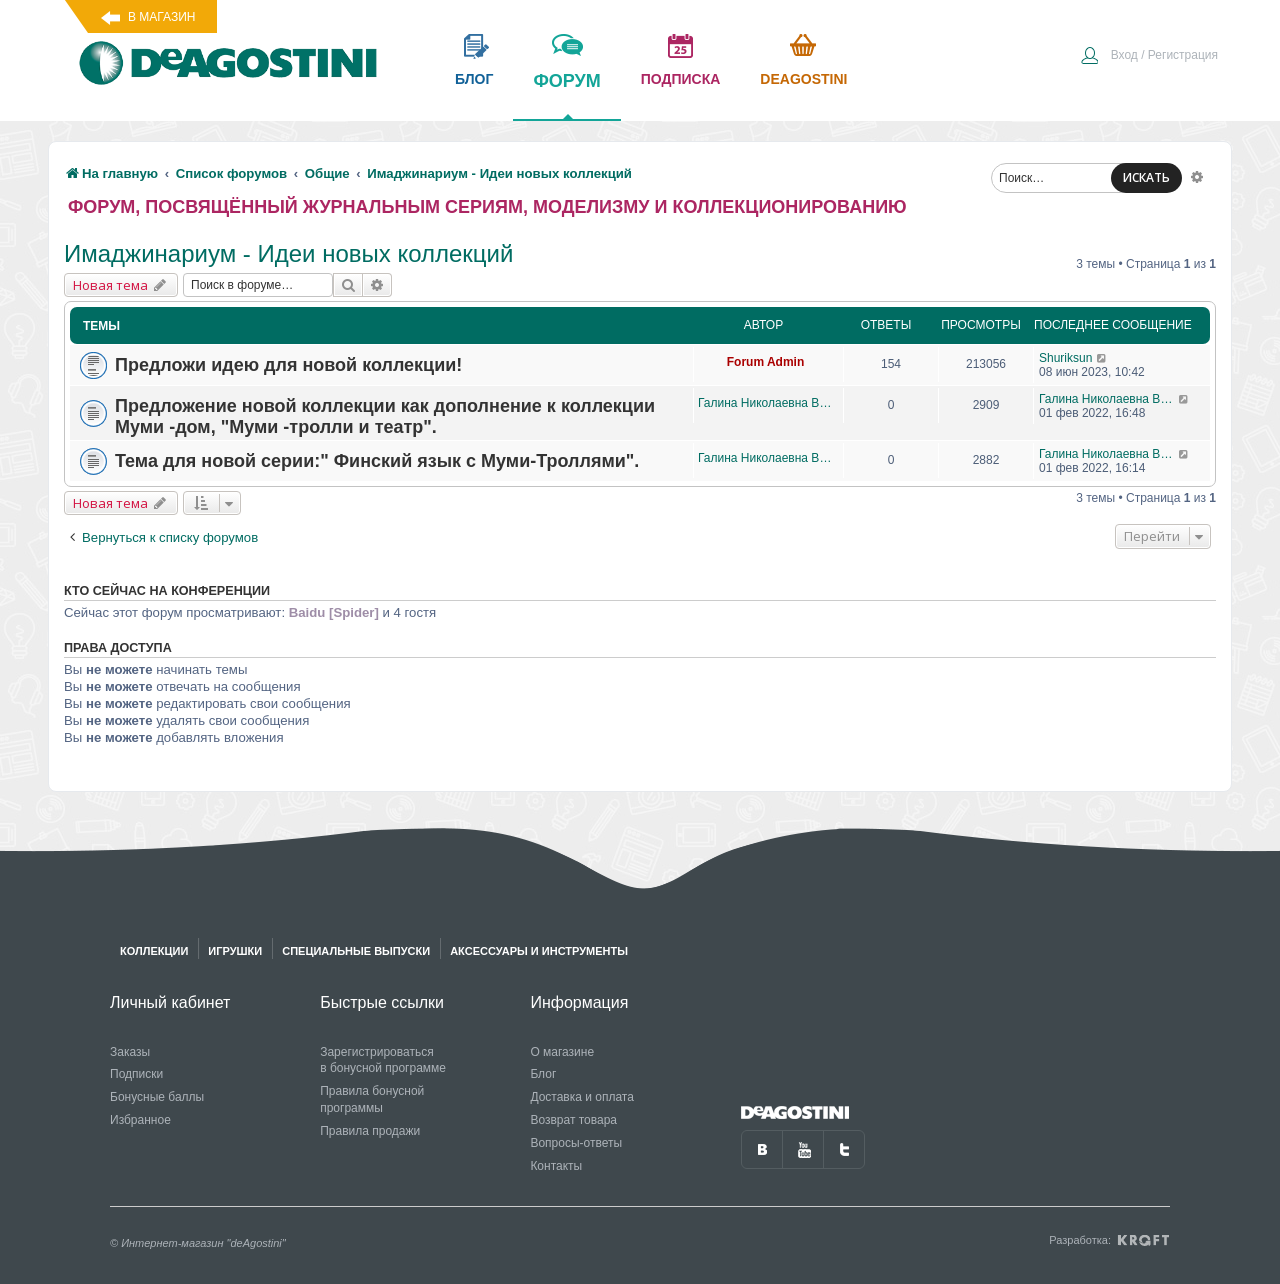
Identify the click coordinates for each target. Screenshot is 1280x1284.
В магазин (161, 17)
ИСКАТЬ (1146, 177)
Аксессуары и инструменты (539, 951)
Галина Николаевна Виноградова (765, 403)
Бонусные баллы (157, 1097)
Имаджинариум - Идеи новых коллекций (288, 253)
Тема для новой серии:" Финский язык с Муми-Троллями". (377, 461)
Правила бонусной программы (372, 1099)
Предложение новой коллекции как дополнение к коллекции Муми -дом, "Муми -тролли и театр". (385, 416)
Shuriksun (1065, 358)
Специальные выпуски (356, 951)
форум (566, 95)
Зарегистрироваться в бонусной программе (383, 1060)
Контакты (556, 1166)
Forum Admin (766, 362)
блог (474, 79)
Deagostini (803, 79)
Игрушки (235, 951)
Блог (543, 1074)
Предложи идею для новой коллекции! (288, 365)
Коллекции (154, 951)
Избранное (140, 1120)
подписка (681, 79)
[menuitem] (1149, 57)
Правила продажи (370, 1131)
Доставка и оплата (582, 1097)
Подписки (136, 1074)
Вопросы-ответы (576, 1143)
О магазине (562, 1052)
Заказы (130, 1052)
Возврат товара (573, 1120)
